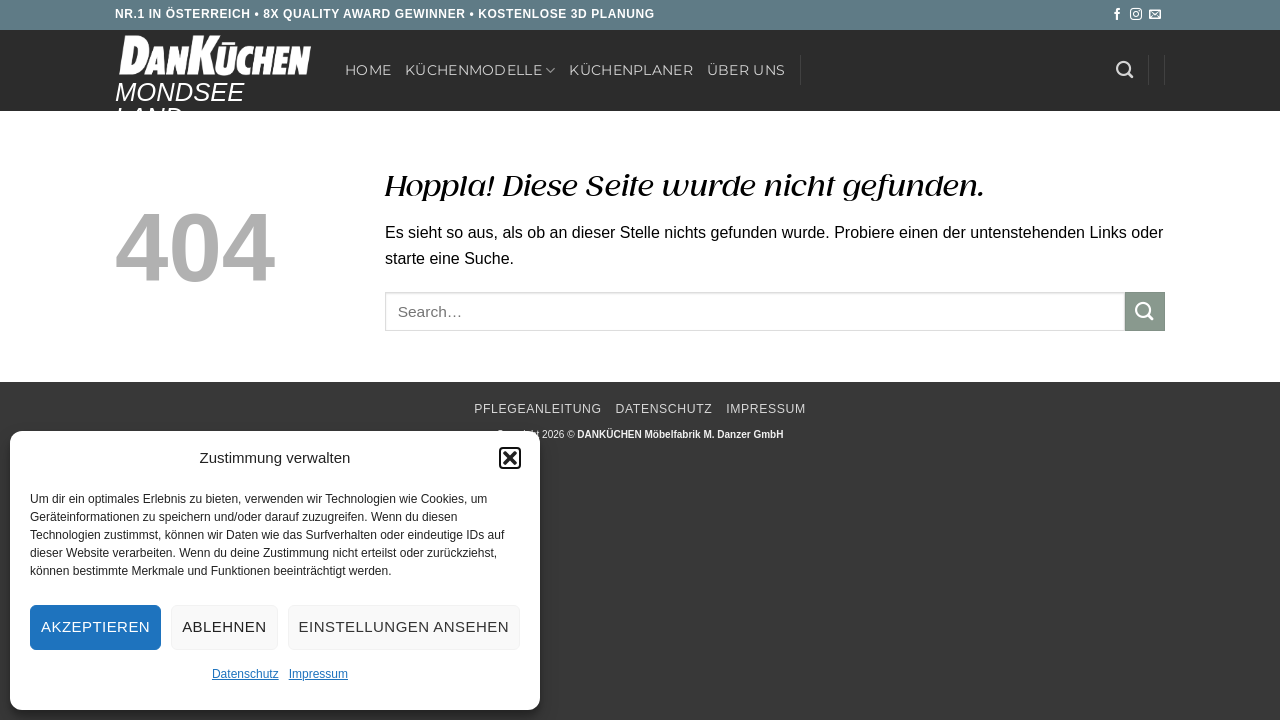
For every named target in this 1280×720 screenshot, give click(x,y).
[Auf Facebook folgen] (1117, 15)
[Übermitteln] (1145, 311)
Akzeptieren (95, 626)
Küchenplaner (630, 70)
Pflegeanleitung (537, 409)
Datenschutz (245, 674)
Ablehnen (224, 626)
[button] (510, 458)
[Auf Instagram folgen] (1136, 15)
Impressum (318, 674)
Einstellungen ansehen (404, 626)
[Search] (1124, 70)
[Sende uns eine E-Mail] (1155, 15)
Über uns (746, 70)
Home (368, 70)
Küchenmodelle (480, 70)
